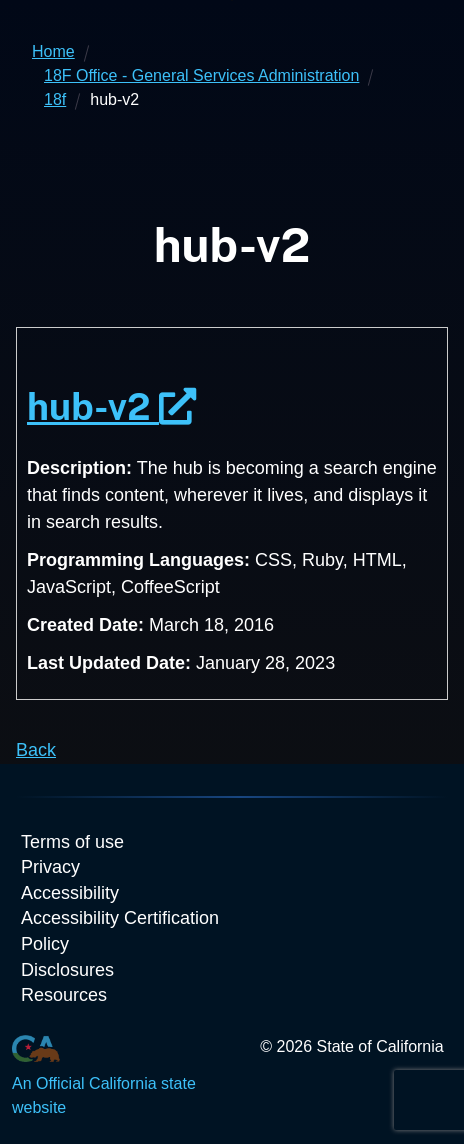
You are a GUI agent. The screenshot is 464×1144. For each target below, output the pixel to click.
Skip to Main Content (232, 0)
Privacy (50, 867)
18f (55, 99)
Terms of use (72, 842)
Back (36, 750)
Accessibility (70, 893)
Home (53, 51)
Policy (45, 944)
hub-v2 (111, 406)
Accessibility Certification (120, 918)
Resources (64, 995)
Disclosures (67, 970)
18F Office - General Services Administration (201, 75)
